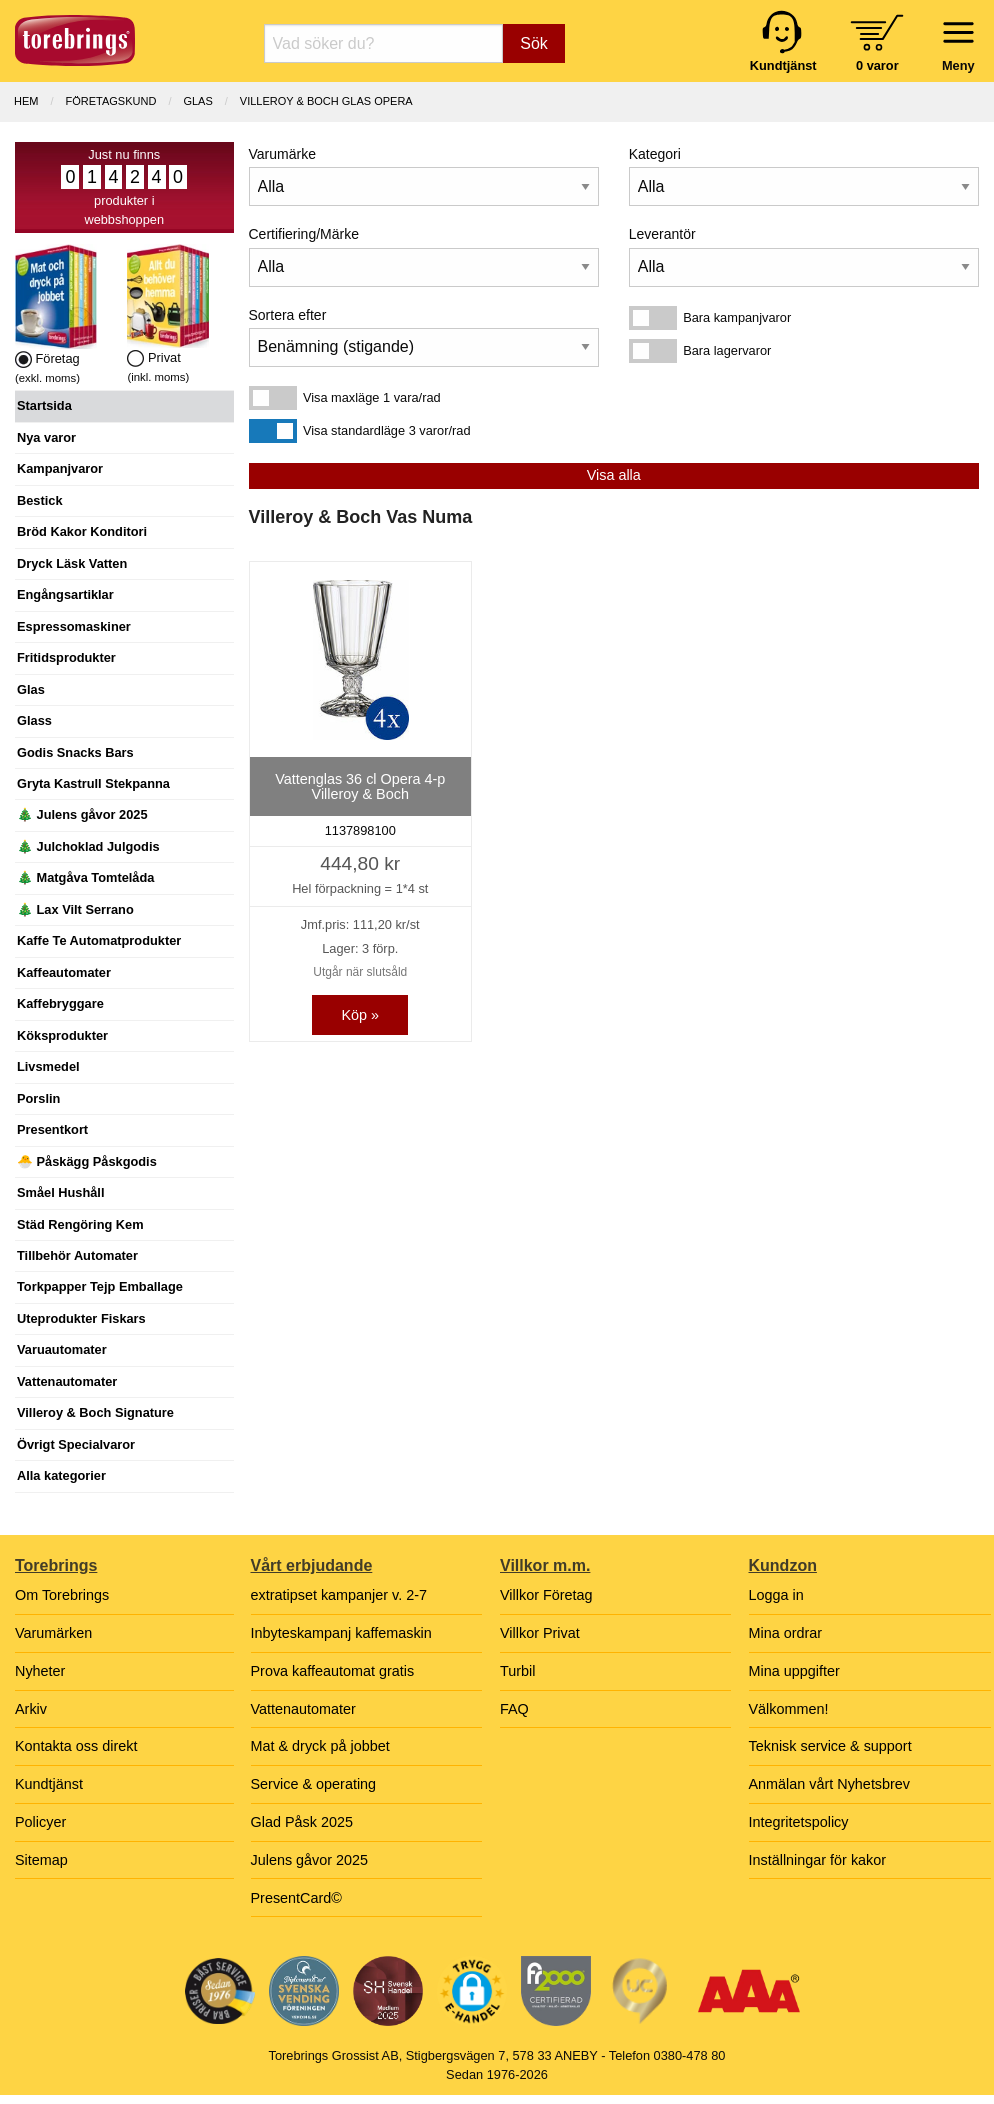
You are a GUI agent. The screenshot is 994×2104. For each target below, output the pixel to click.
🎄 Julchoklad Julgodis (88, 846)
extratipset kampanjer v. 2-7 (339, 1595)
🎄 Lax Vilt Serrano (75, 909)
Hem (26, 101)
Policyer (40, 1822)
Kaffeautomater (64, 972)
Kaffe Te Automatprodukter (99, 940)
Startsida (44, 405)
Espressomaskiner (74, 626)
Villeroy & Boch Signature (95, 1412)
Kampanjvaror (60, 468)
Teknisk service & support (830, 1746)
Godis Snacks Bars (75, 752)
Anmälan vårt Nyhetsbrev (830, 1784)
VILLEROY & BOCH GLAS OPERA (326, 101)
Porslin (38, 1098)
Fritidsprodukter (66, 657)
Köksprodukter (62, 1035)
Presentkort (52, 1129)
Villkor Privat (540, 1633)
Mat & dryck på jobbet (320, 1746)
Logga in (776, 1595)
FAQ (514, 1709)
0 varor (877, 65)
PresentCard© (296, 1898)
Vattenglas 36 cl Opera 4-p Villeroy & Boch (360, 786)
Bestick (40, 500)
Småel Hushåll (60, 1192)
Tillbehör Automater (77, 1255)
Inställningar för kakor (818, 1860)
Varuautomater (62, 1349)
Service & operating (314, 1784)
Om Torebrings (62, 1595)
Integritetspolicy (799, 1822)
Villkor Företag (546, 1595)
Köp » (360, 1015)
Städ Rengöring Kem (80, 1224)
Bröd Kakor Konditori (82, 531)
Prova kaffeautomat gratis (333, 1671)
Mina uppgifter (794, 1671)
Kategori (655, 154)
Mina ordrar (786, 1633)
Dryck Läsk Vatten (72, 563)
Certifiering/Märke (304, 234)
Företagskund (111, 101)
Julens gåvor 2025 (310, 1860)
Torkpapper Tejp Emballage (100, 1286)
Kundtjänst (49, 1784)
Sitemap (41, 1860)
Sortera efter (288, 315)
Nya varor (46, 437)
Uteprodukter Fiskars (81, 1318)
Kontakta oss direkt (76, 1746)
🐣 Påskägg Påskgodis (87, 1161)
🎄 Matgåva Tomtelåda (85, 877)
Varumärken (53, 1633)
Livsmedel (48, 1066)
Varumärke (282, 154)
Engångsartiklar (65, 594)
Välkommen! (789, 1709)
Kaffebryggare (60, 1003)
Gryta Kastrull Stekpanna (93, 783)
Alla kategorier (61, 1475)
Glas (31, 689)
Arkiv (31, 1709)
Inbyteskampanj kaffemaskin (341, 1633)
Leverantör (662, 234)
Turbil (517, 1671)
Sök (534, 43)
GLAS (197, 101)
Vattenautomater (67, 1381)
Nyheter (40, 1671)
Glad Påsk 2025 (302, 1822)
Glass (34, 720)
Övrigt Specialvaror (76, 1444)
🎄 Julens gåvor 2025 (82, 814)
